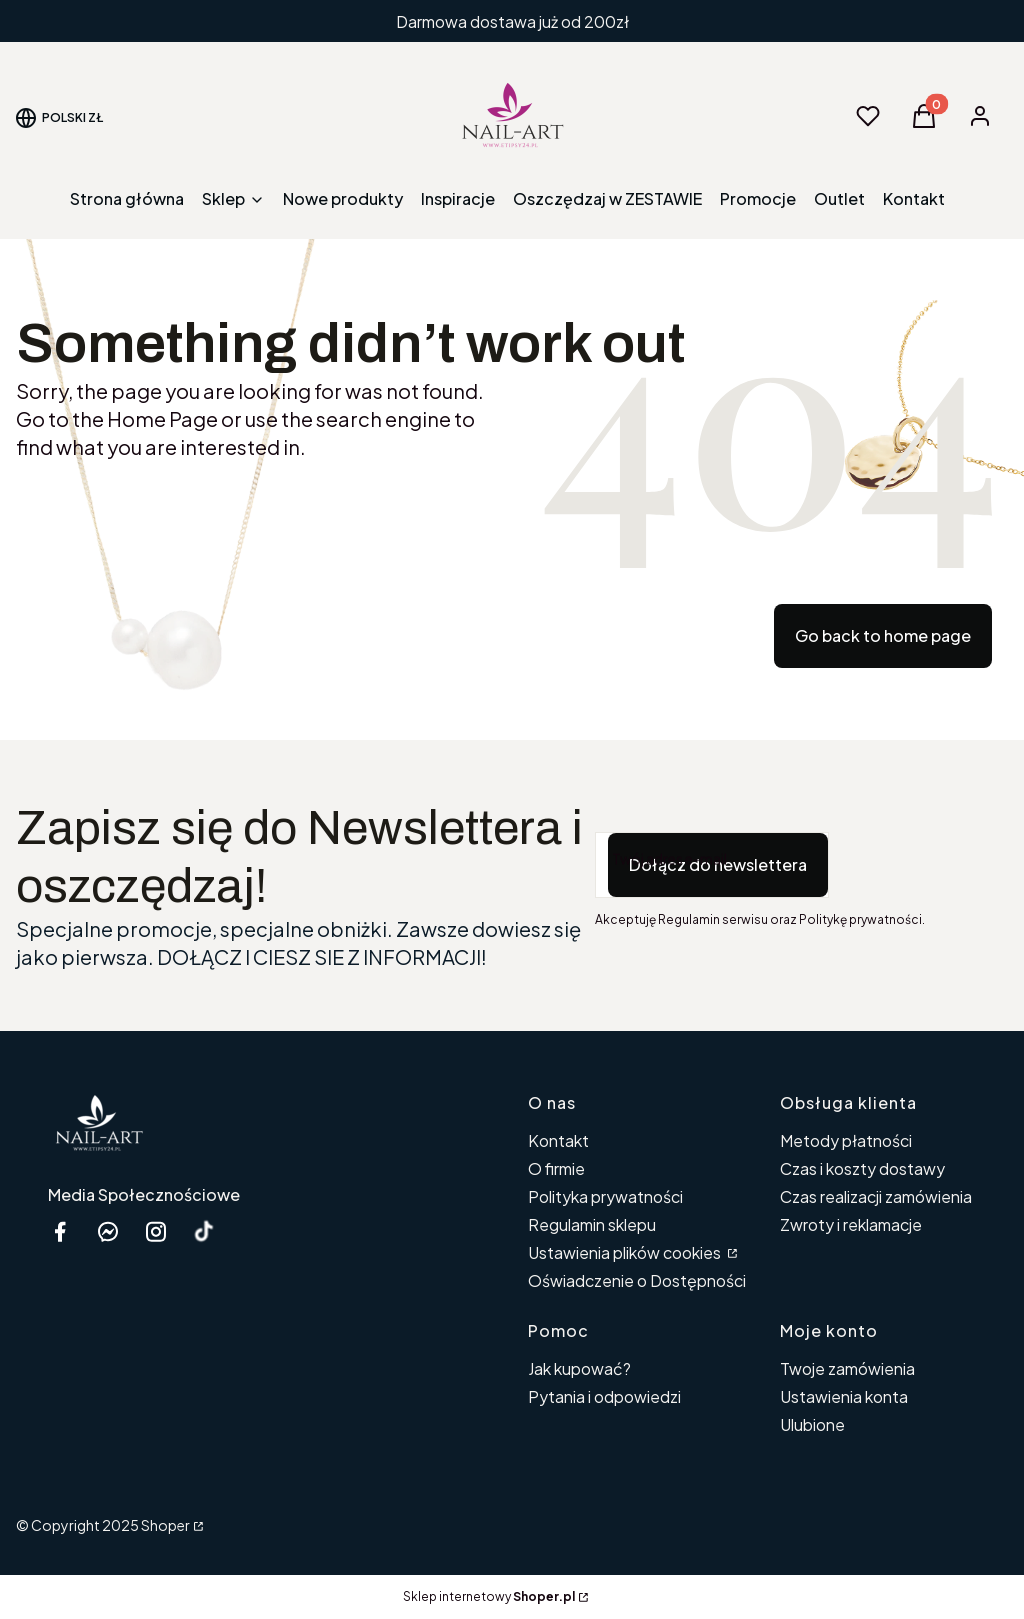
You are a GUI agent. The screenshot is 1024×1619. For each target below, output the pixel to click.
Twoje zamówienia (847, 1368)
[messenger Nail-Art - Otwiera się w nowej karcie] (108, 1231)
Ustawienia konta (844, 1396)
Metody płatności (846, 1140)
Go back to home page (883, 635)
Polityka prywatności (605, 1196)
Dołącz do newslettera (718, 864)
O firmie (556, 1168)
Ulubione (812, 1424)
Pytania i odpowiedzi (604, 1396)
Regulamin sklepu (592, 1224)
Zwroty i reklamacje (851, 1224)
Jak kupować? (579, 1368)
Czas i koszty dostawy (862, 1168)
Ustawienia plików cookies (626, 1252)
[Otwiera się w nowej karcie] (204, 1231)
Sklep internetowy (489, 1596)
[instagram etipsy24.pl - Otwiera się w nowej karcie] (156, 1231)
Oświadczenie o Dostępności (637, 1280)
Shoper (165, 1525)
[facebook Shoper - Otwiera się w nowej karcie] (60, 1231)
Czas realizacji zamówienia (876, 1196)
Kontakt (558, 1140)
